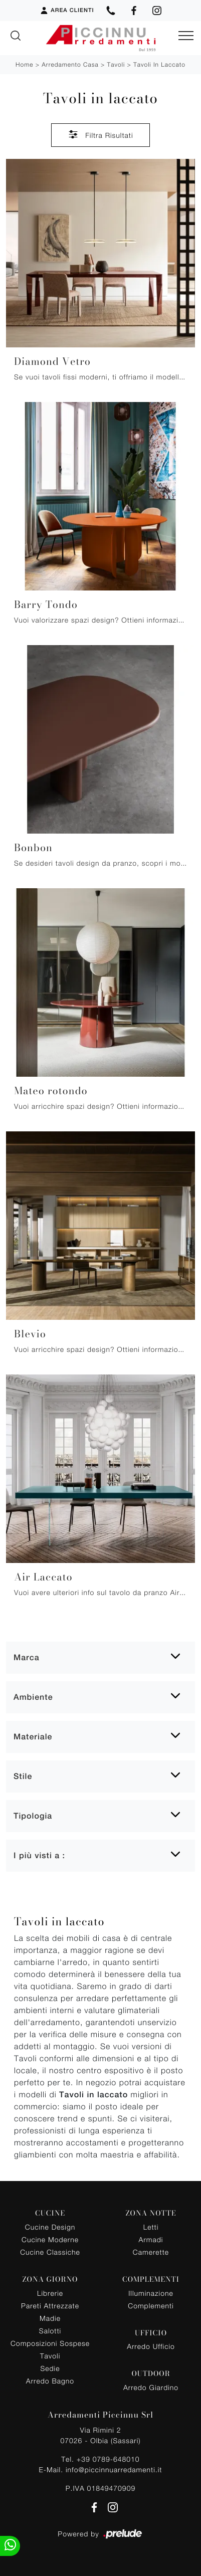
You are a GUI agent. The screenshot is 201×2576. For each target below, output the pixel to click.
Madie (50, 2318)
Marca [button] (27, 1657)
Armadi (151, 2239)
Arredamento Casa (70, 64)
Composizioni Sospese (50, 2343)
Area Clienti (67, 10)
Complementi (150, 2305)
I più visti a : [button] (39, 1855)
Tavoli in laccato (159, 64)
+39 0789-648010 (108, 2459)
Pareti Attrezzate (50, 2305)
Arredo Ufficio (151, 2346)
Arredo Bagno (50, 2380)
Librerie (50, 2293)
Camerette (151, 2252)
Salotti (50, 2330)
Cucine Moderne (50, 2239)
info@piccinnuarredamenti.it (114, 2469)
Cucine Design (50, 2227)
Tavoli (116, 64)
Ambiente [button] (33, 1697)
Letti (151, 2227)
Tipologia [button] (33, 1816)
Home (24, 64)
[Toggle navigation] (185, 36)
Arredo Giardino (150, 2387)
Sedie (50, 2368)
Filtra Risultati (100, 134)
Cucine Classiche (50, 2252)
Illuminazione (150, 2293)
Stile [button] (23, 1776)
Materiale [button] (33, 1736)
